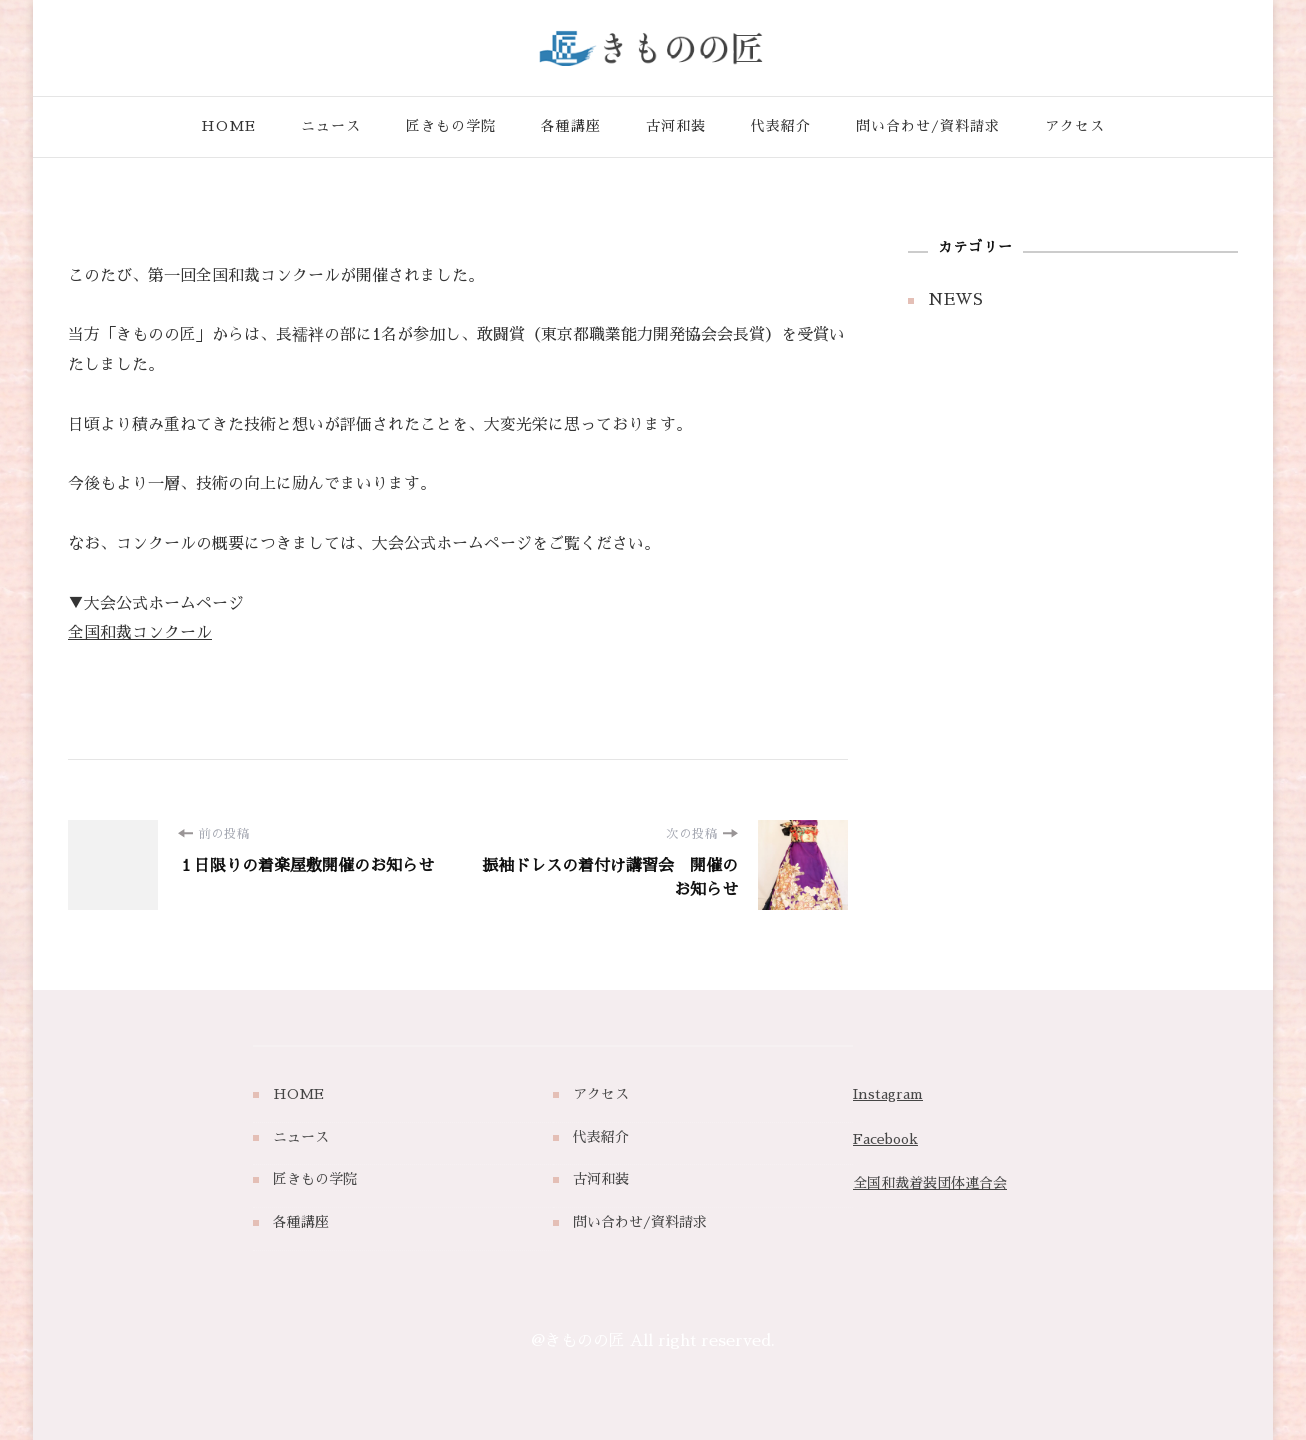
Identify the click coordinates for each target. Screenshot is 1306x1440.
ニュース (331, 126)
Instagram (888, 1094)
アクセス (1075, 126)
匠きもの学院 (451, 126)
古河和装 (676, 126)
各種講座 (571, 126)
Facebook (885, 1139)
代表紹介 (781, 126)
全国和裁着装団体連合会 (930, 1183)
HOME (228, 126)
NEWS (955, 300)
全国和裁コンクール (140, 633)
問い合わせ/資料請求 (928, 126)
